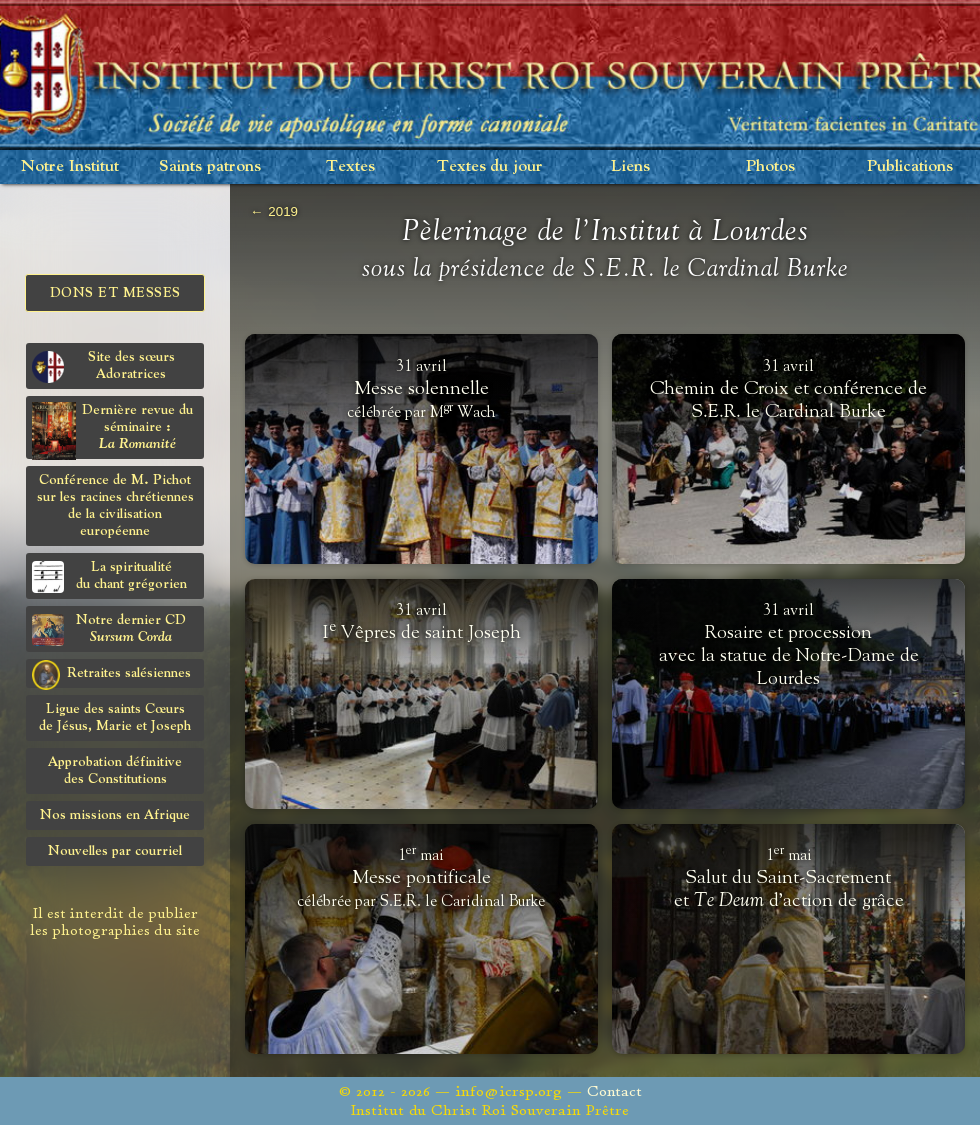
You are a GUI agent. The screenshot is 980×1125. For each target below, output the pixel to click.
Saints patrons (210, 166)
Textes (350, 166)
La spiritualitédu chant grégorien (109, 576)
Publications (910, 166)
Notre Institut (70, 166)
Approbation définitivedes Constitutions (115, 770)
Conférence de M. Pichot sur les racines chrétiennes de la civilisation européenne (115, 505)
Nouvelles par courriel (115, 851)
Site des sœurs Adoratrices (103, 366)
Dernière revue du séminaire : (112, 430)
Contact (614, 1091)
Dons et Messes (115, 293)
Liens (630, 166)
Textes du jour (490, 166)
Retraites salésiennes (111, 674)
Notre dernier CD (109, 629)
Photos (770, 166)
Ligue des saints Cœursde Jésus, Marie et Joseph (115, 717)
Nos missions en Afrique (115, 815)
